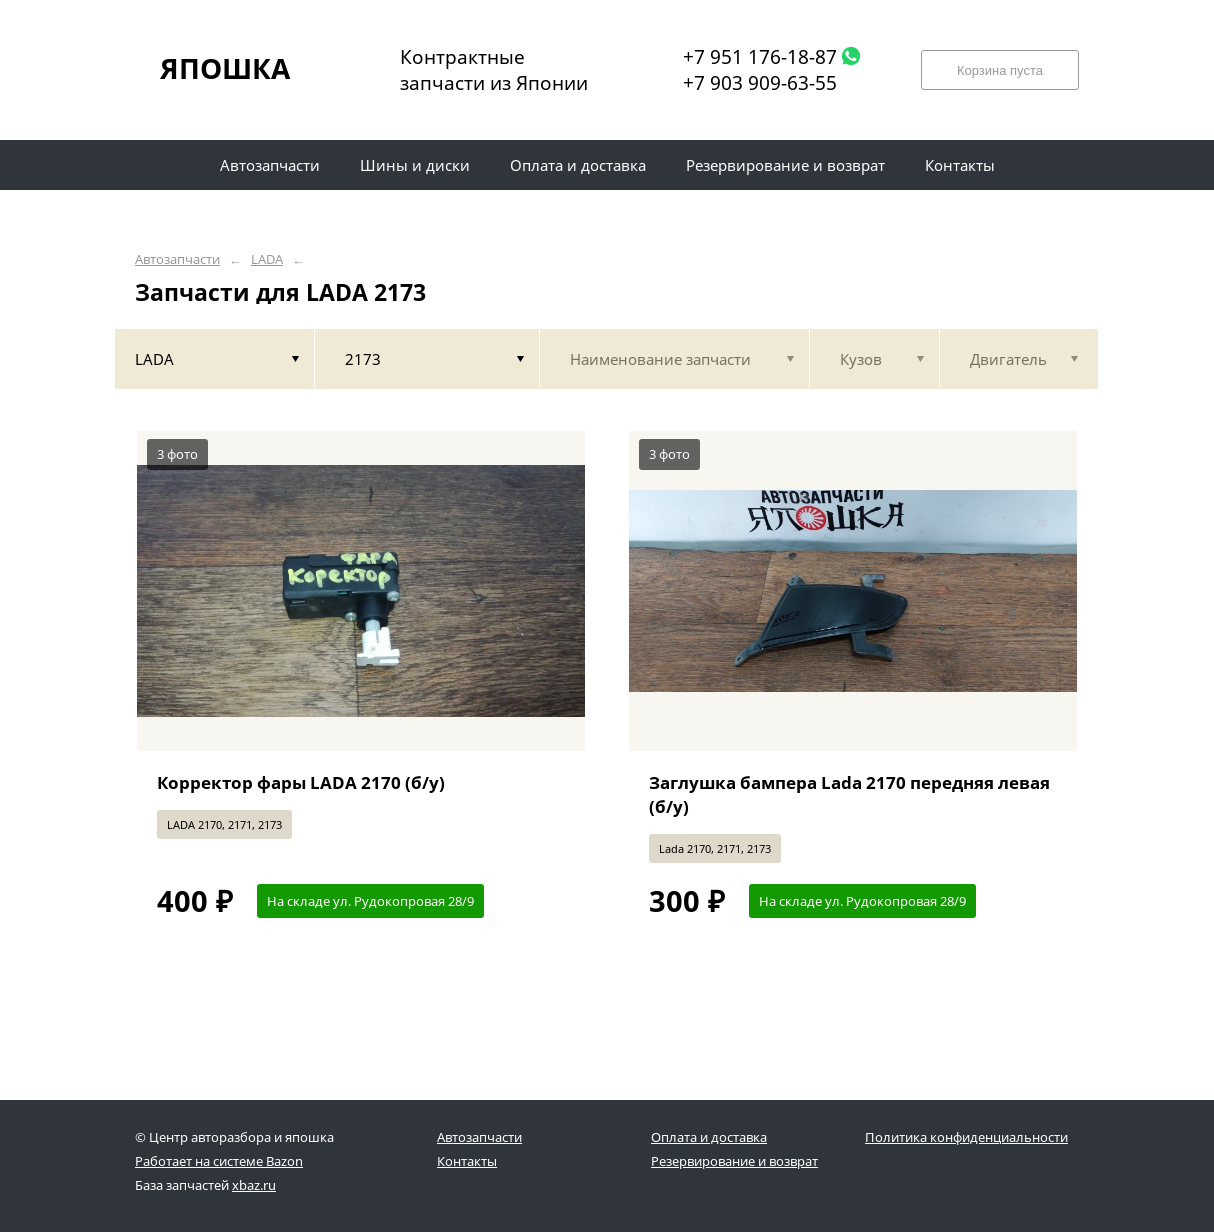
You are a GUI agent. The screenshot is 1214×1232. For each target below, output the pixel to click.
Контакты (467, 1161)
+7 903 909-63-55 (760, 83)
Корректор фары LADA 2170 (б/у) (301, 782)
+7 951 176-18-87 (760, 57)
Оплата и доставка (709, 1137)
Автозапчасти (177, 259)
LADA (267, 259)
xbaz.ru (254, 1185)
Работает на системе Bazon (219, 1161)
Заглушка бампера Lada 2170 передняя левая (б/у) (849, 794)
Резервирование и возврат (734, 1161)
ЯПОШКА (225, 68)
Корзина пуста (1000, 70)
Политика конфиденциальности (966, 1137)
